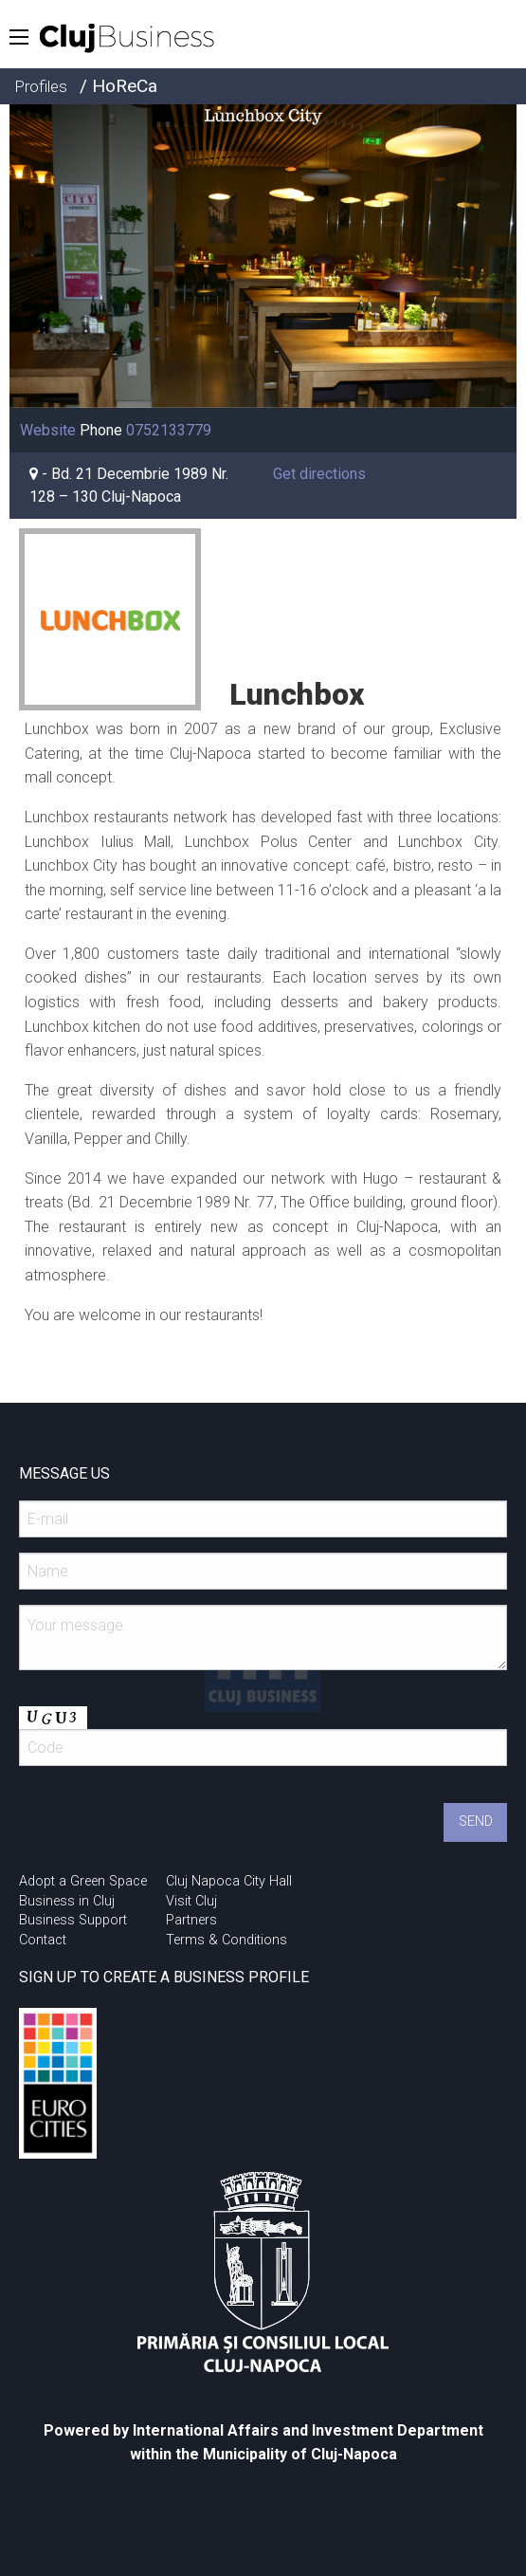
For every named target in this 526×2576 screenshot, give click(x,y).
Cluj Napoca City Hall (229, 1881)
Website (48, 430)
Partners (191, 1920)
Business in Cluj (67, 1901)
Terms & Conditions (226, 1940)
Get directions (319, 474)
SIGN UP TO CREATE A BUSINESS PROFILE (164, 1977)
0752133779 (168, 430)
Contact (42, 1940)
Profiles (40, 86)
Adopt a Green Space (83, 1881)
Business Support (73, 1920)
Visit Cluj (191, 1901)
